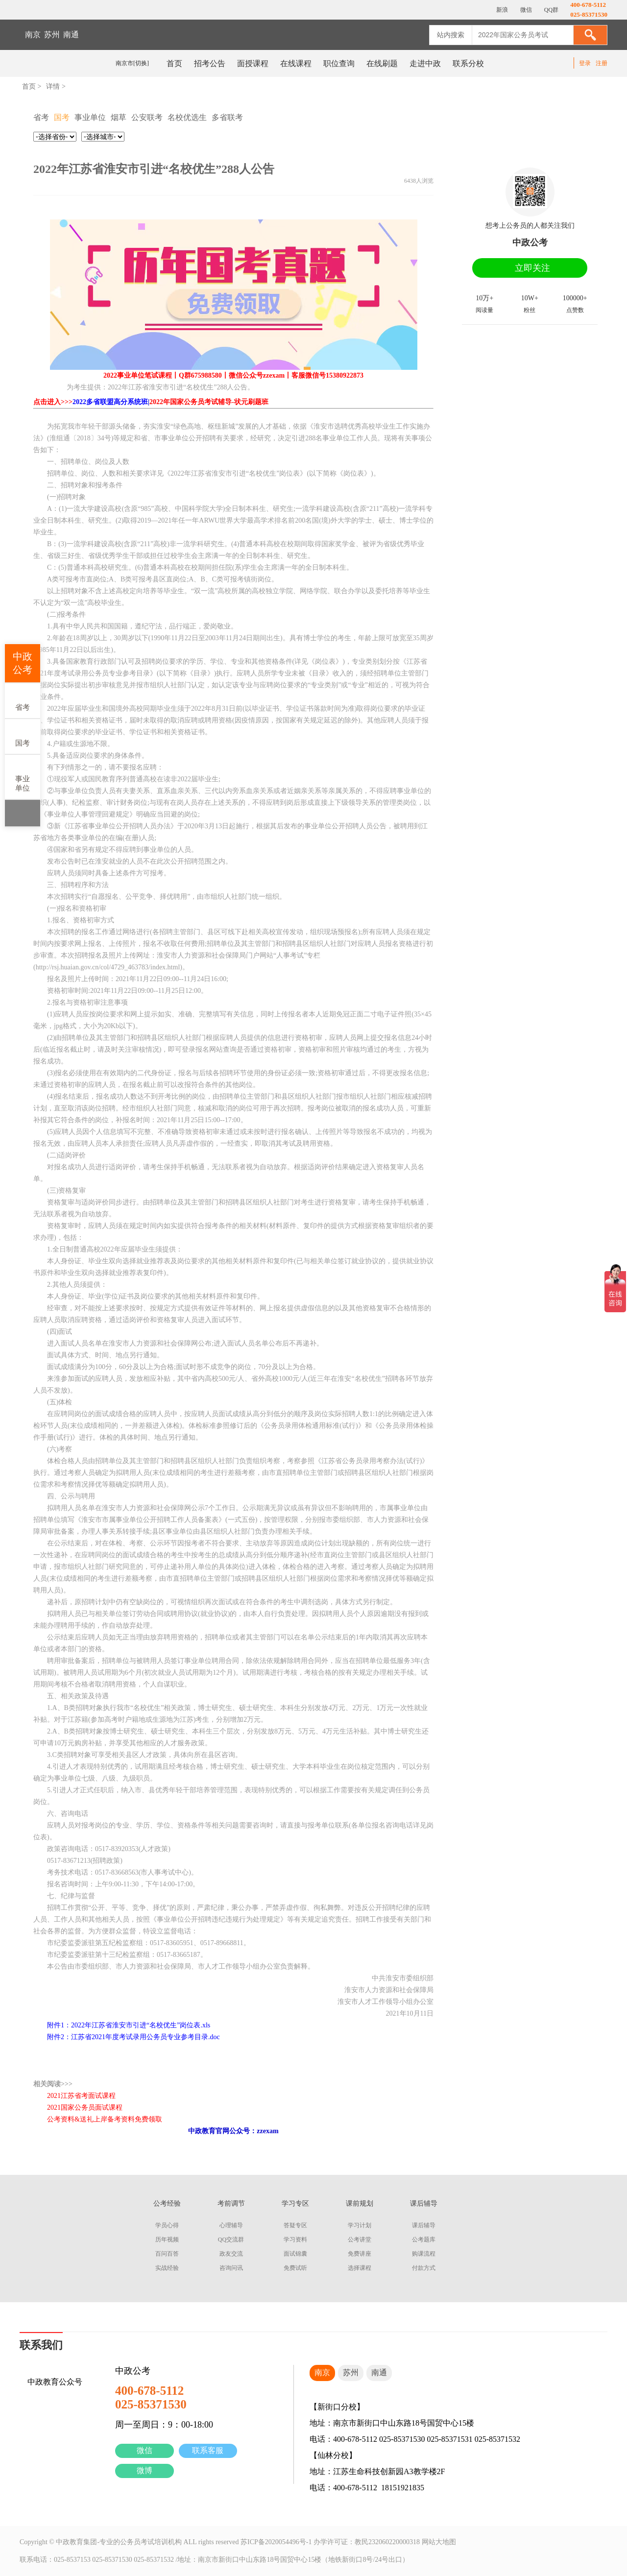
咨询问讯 (231, 2267)
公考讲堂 (359, 2239)
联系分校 (468, 63)
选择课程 (359, 2267)
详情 (53, 86)
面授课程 (252, 63)
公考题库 (423, 2239)
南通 (71, 34)
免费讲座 (359, 2253)
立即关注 (532, 268)
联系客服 (207, 2450)
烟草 (118, 117)
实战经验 (167, 2267)
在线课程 (296, 63)
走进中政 (425, 63)
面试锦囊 (295, 2253)
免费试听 (295, 2267)
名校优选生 (187, 117)
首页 (174, 63)
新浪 (501, 9)
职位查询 (339, 63)
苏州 (52, 34)
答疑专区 (295, 2225)
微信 (144, 2450)
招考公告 (209, 63)
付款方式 (423, 2267)
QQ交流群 (231, 2239)
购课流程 (423, 2253)
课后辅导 (423, 2225)
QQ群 (550, 9)
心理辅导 (231, 2225)
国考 (22, 736)
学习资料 (295, 2239)
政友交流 (231, 2253)
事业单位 (22, 776)
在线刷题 (382, 63)
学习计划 (359, 2225)
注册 (601, 63)
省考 (22, 700)
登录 (585, 63)
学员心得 (167, 2225)
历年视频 (167, 2239)
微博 (144, 2470)
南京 (33, 34)
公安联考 (147, 117)
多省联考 (227, 117)
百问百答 (167, 2253)
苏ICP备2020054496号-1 (276, 2542)
